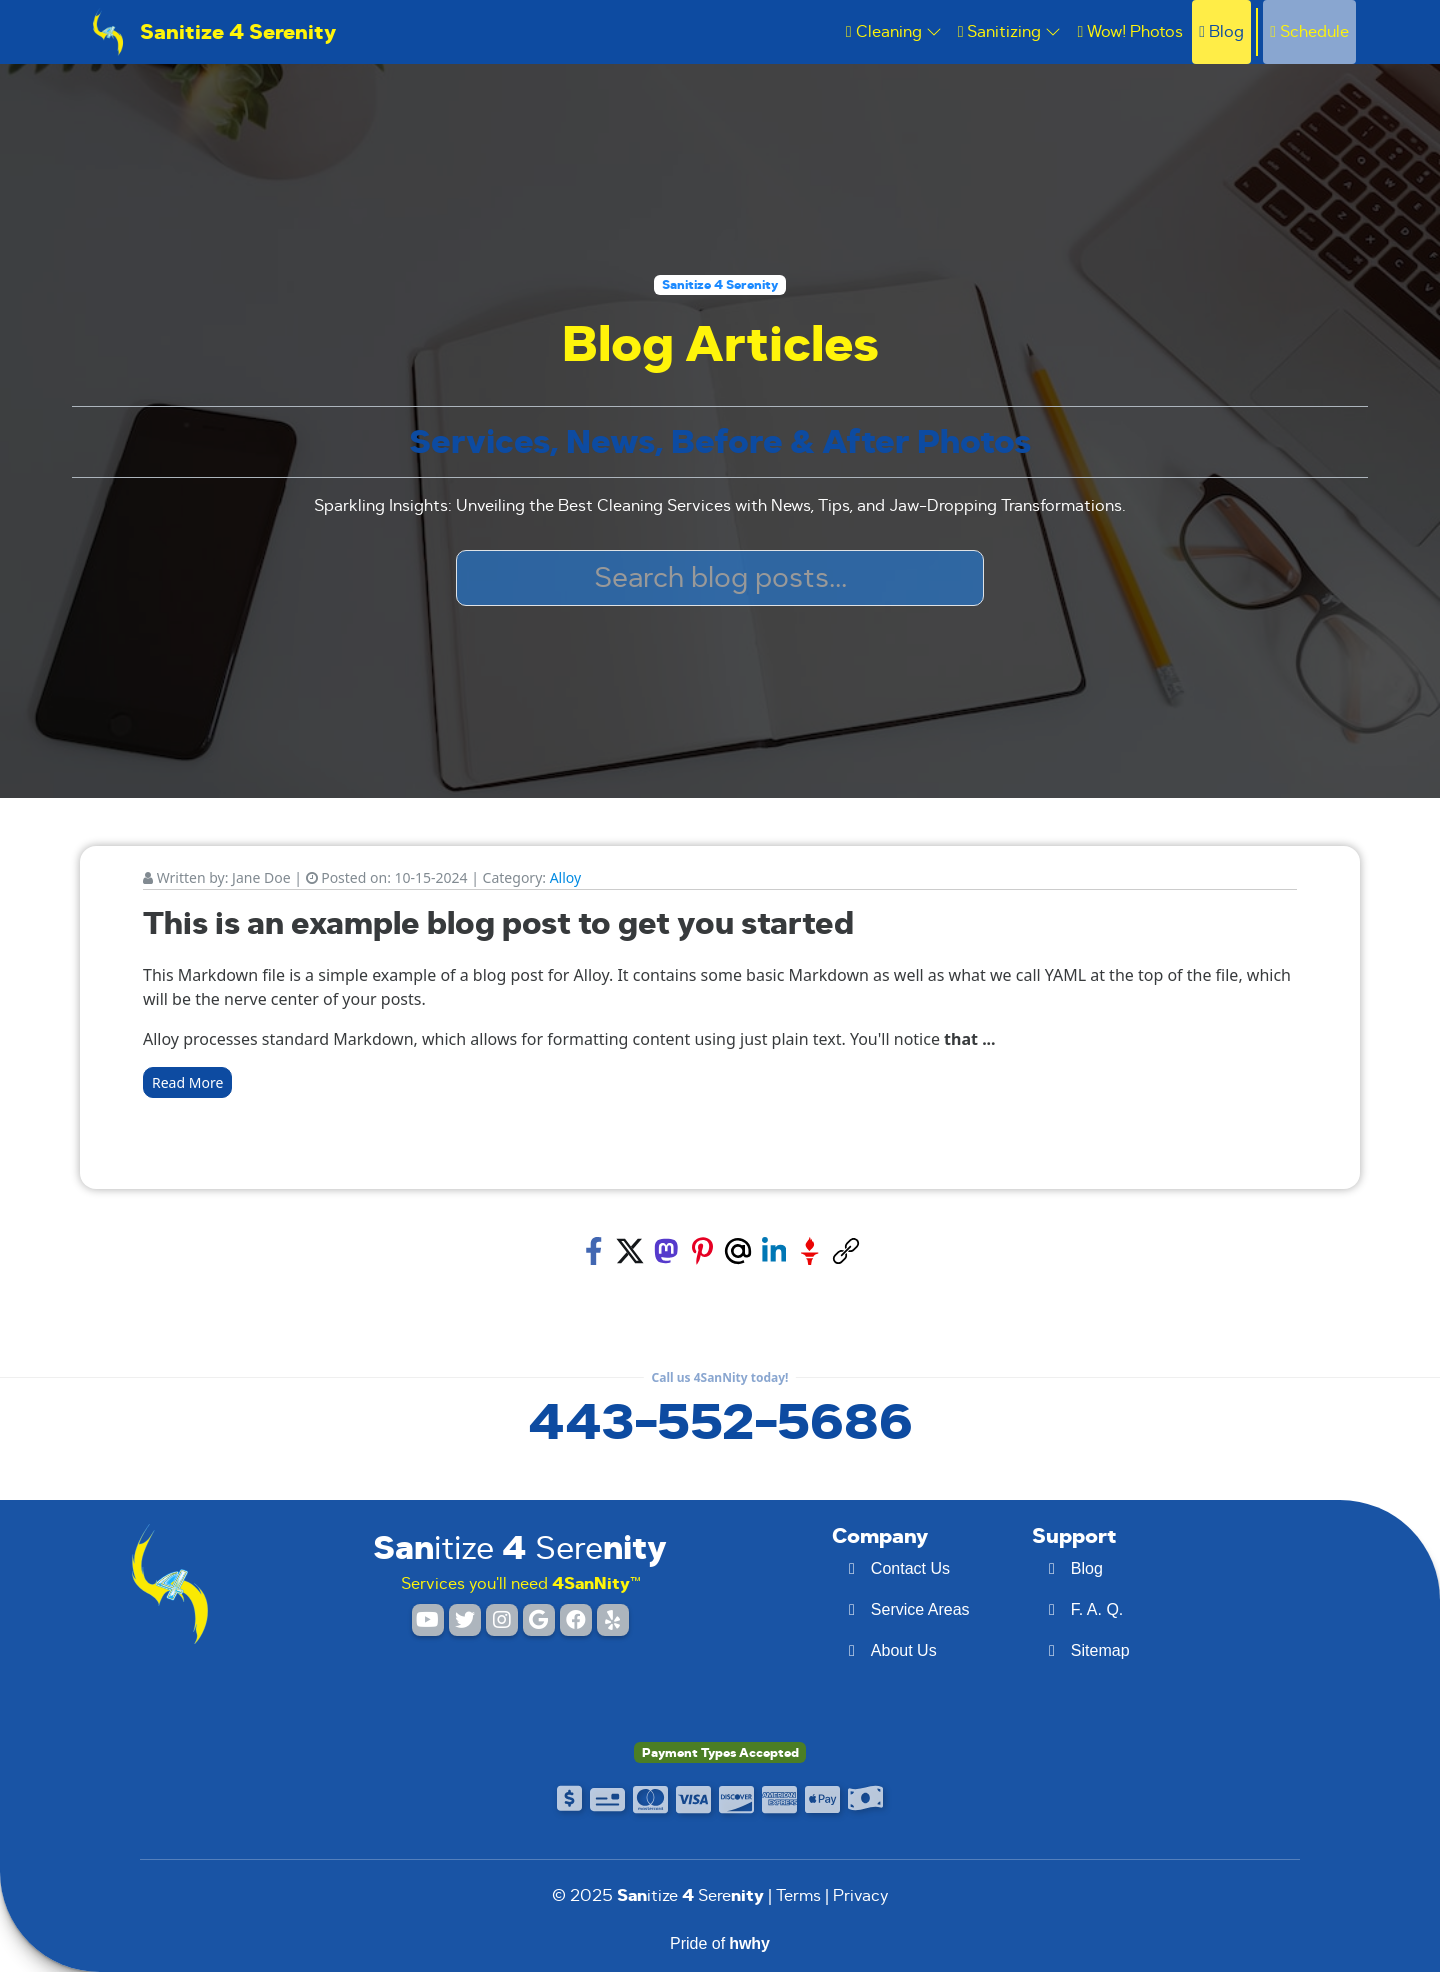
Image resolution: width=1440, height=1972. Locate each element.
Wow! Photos (1130, 31)
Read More (187, 1082)
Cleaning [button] (894, 31)
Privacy (861, 1895)
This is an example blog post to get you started (498, 923)
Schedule (1309, 31)
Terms (798, 1895)
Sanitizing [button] (1010, 31)
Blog (1221, 31)
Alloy (566, 877)
